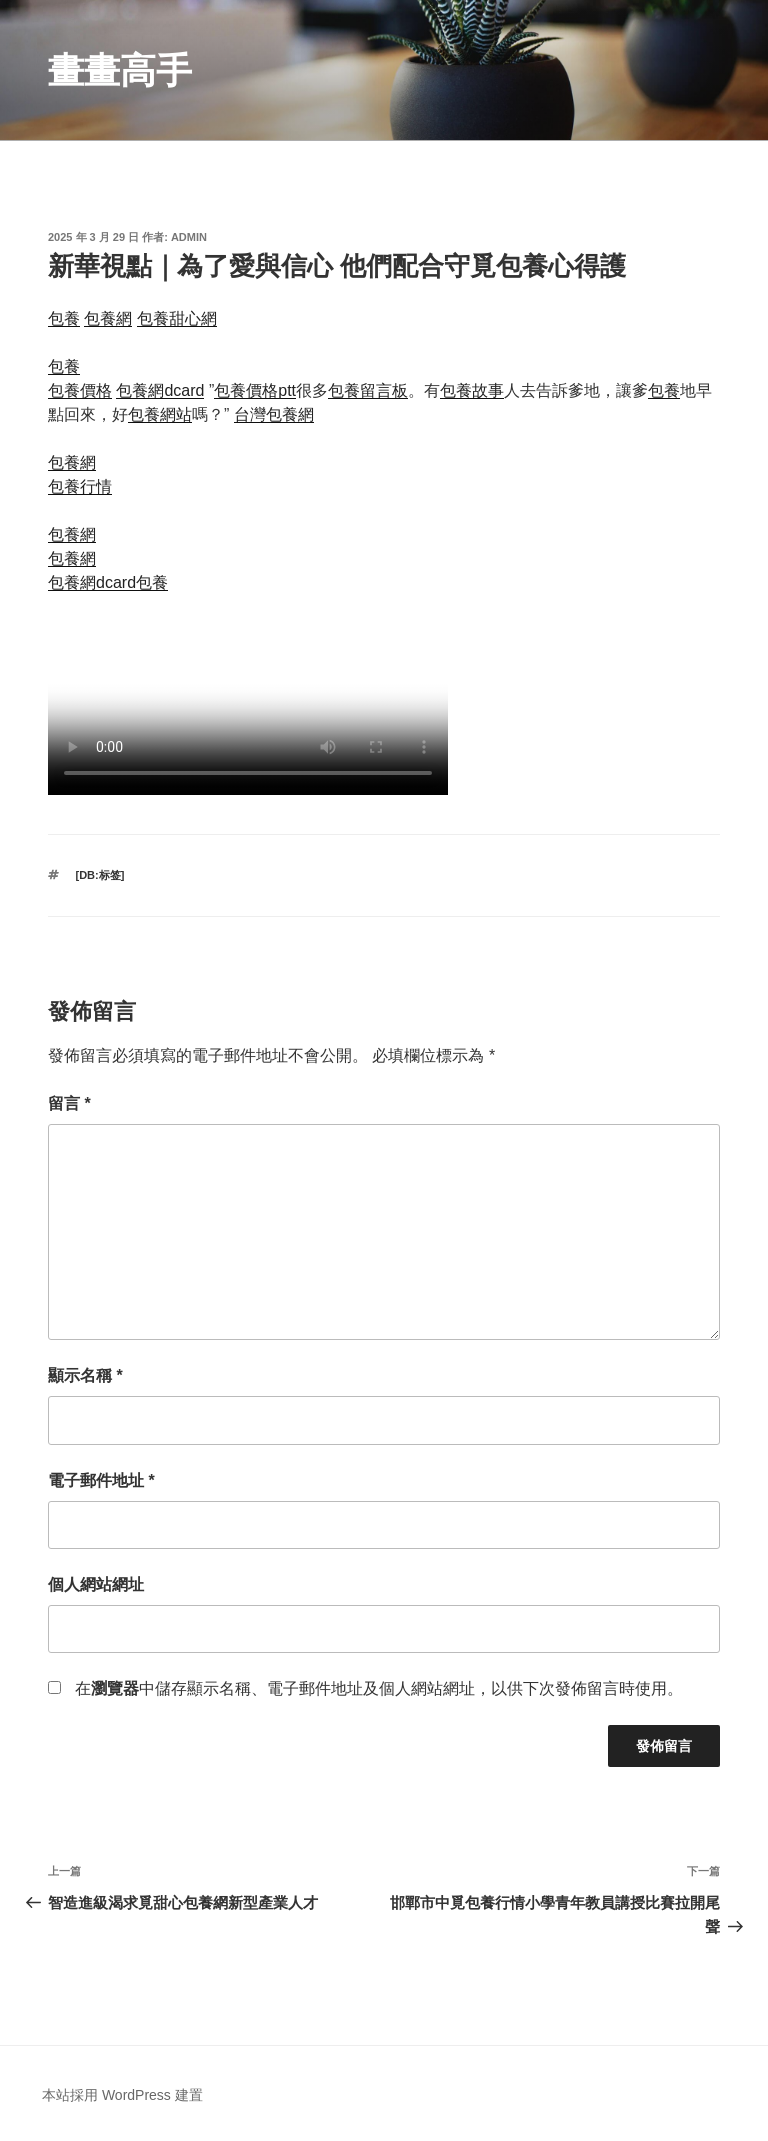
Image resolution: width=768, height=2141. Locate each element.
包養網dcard (160, 390)
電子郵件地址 (101, 1480)
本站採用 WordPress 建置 (122, 2095)
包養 (64, 318)
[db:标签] (100, 875)
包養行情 (80, 486)
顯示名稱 (85, 1375)
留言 (69, 1103)
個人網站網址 (96, 1584)
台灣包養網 (274, 414)
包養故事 (472, 390)
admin (189, 237)
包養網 (108, 318)
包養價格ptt (255, 390)
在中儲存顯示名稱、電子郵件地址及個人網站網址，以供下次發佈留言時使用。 (379, 1688)
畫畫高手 (120, 70)
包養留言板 (368, 390)
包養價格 (80, 390)
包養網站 (160, 414)
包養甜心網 (177, 318)
